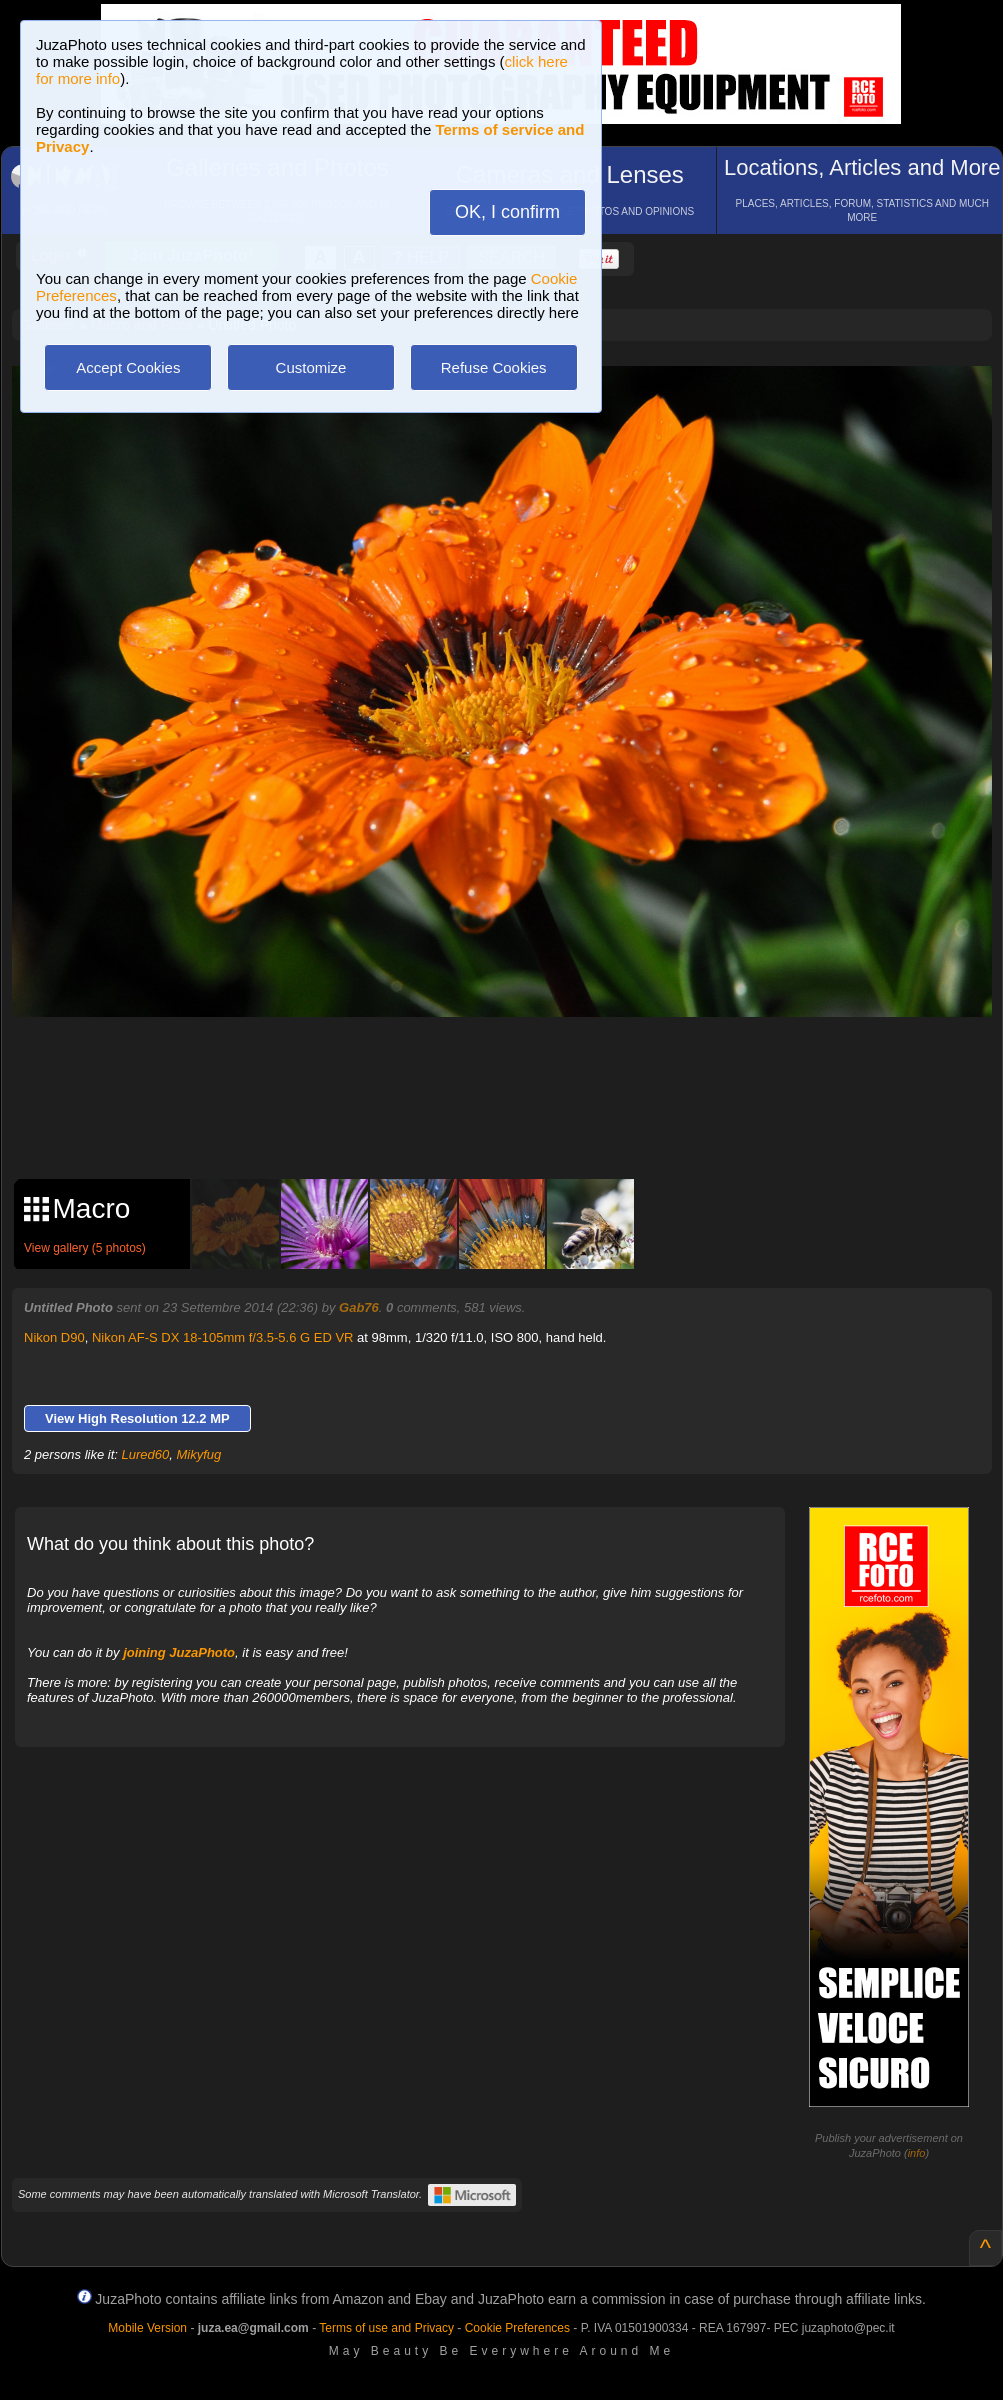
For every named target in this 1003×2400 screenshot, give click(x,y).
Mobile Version (147, 2328)
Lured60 (146, 1454)
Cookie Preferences (517, 2328)
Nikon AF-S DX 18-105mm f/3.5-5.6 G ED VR (223, 1337)
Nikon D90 (54, 1337)
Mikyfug (199, 1454)
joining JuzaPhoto (179, 1652)
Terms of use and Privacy (386, 2328)
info (917, 2153)
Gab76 (359, 1307)
